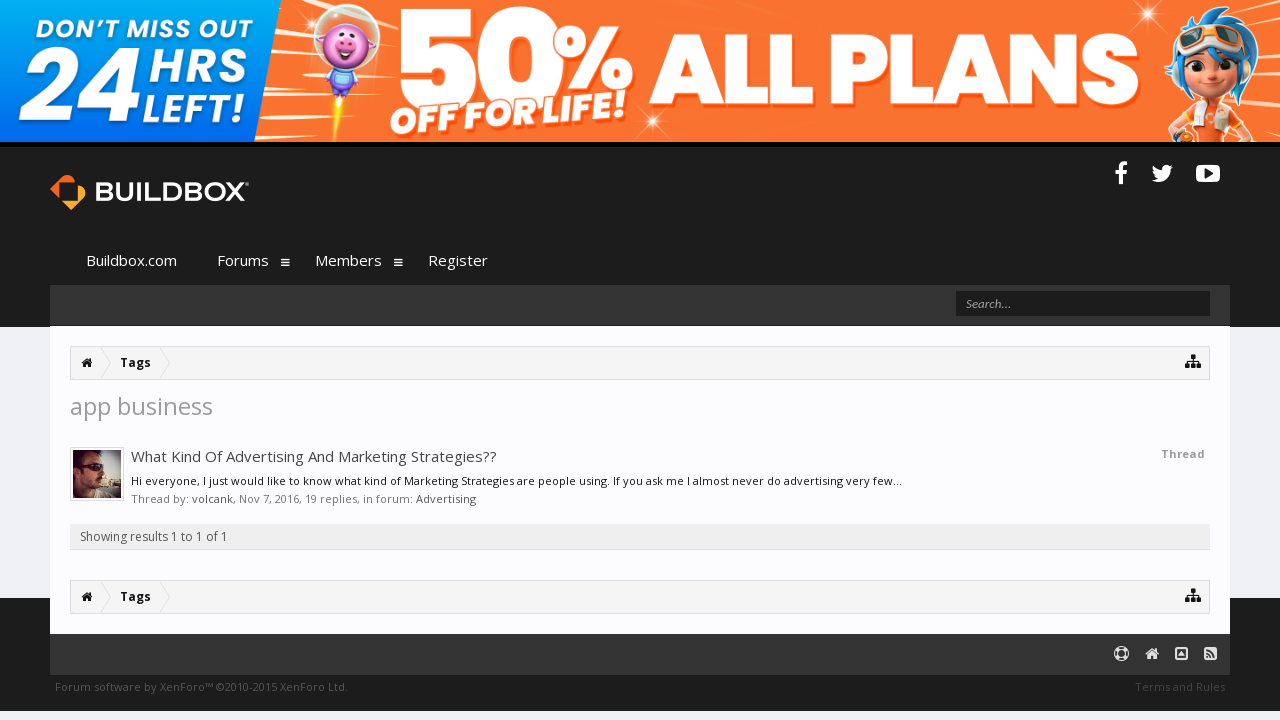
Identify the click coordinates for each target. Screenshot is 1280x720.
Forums (243, 260)
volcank (212, 498)
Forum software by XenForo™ (201, 686)
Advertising (446, 498)
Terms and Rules (1180, 686)
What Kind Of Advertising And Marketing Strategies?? (314, 456)
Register (458, 260)
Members (348, 260)
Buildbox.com (131, 260)
